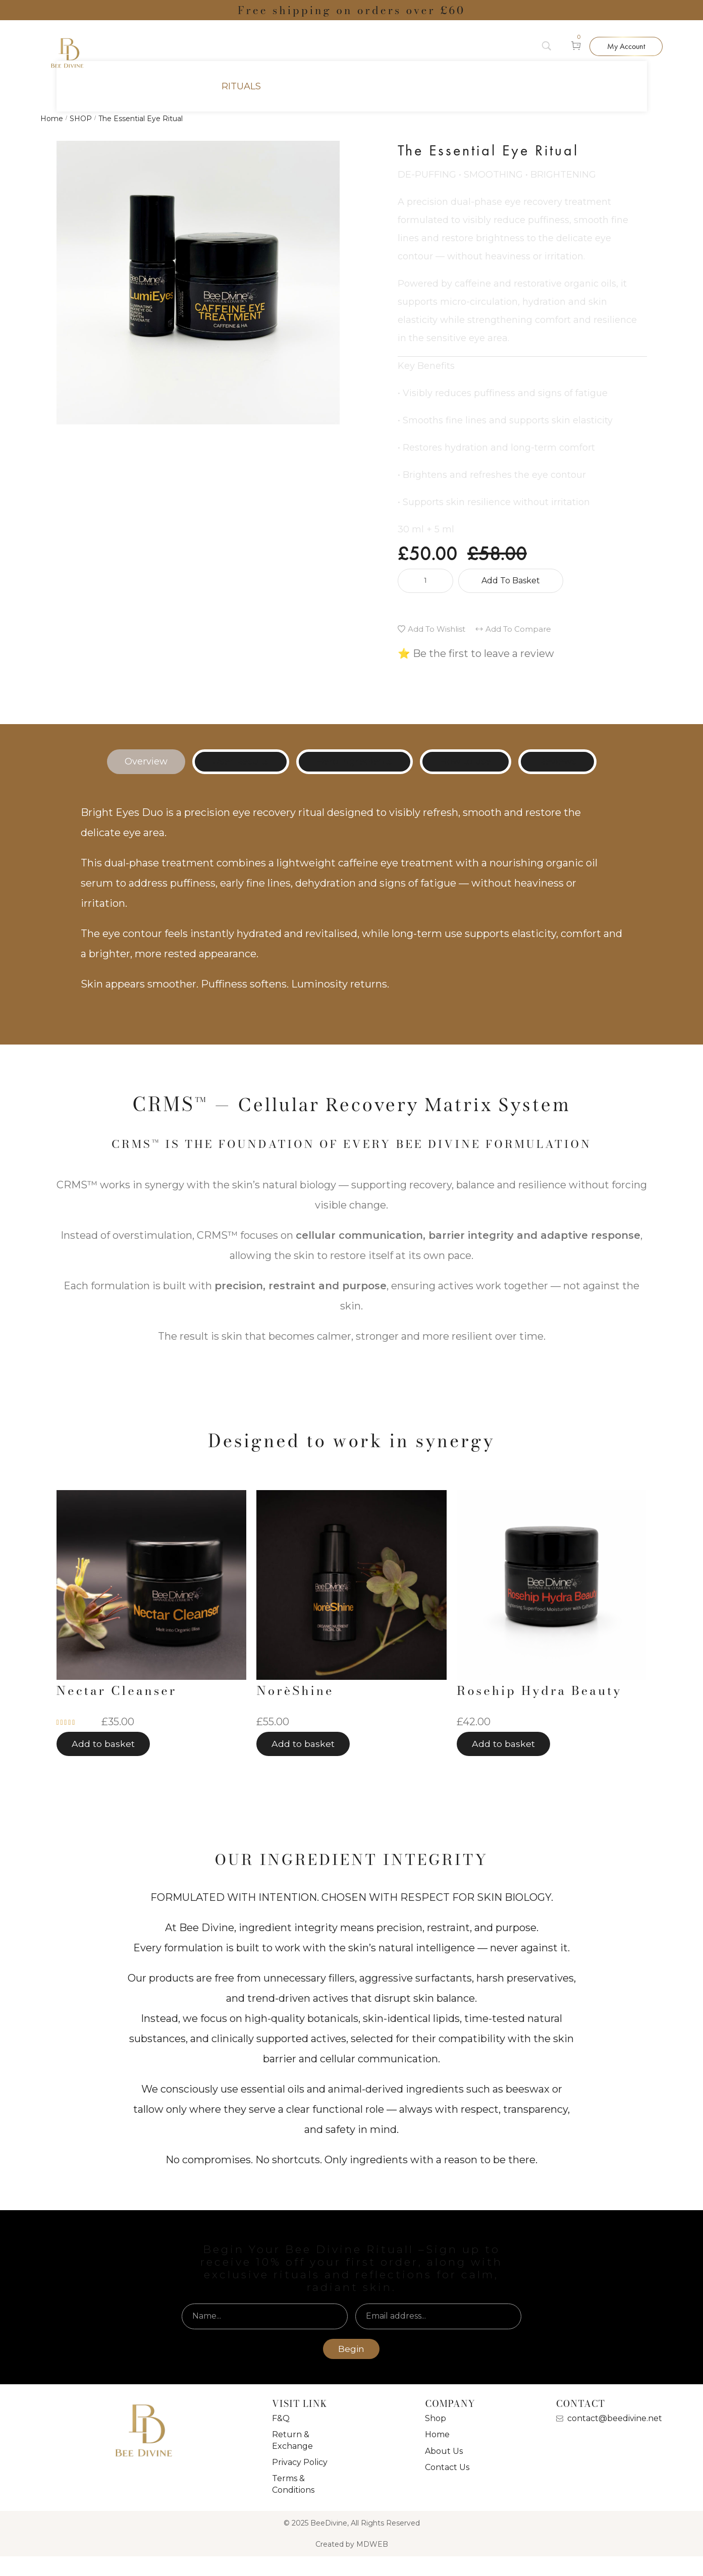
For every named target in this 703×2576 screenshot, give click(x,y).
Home (51, 118)
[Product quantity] (425, 580)
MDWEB (372, 2544)
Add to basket (510, 580)
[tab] (146, 761)
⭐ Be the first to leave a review (476, 653)
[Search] (552, 46)
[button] (626, 46)
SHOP (81, 118)
